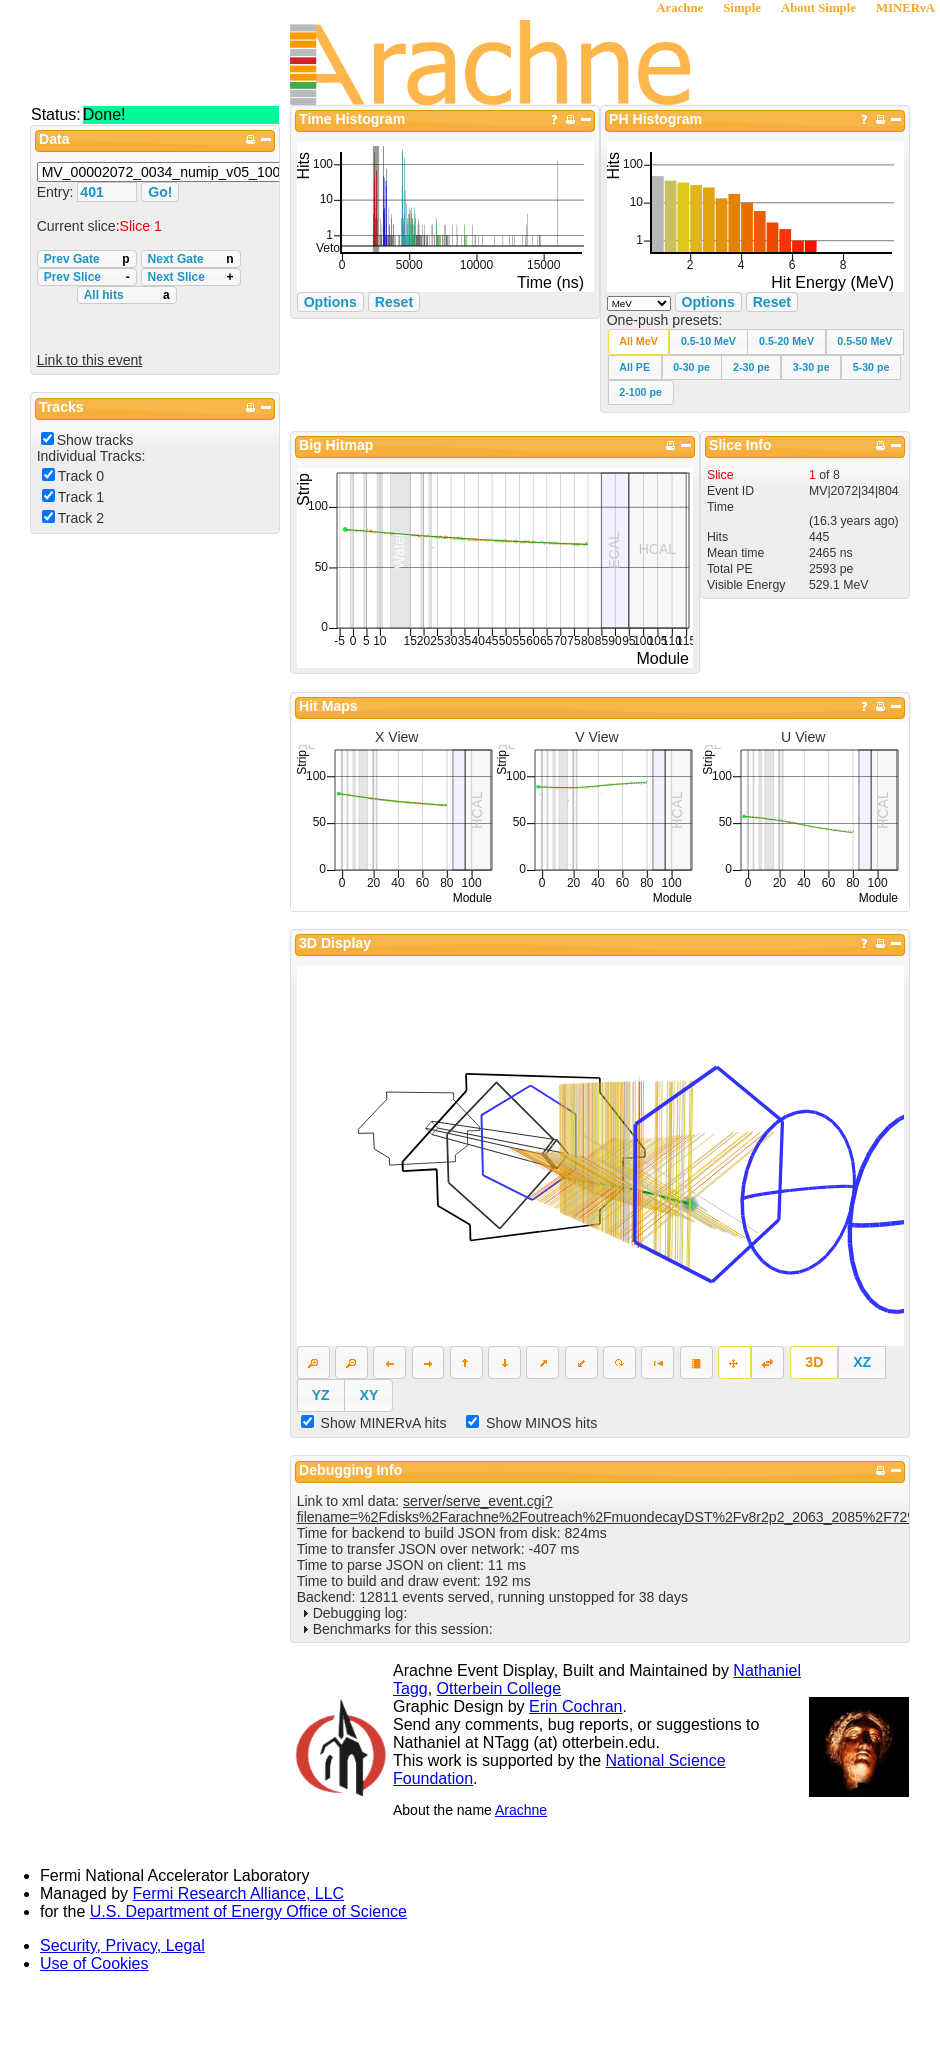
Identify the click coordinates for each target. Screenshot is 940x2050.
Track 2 (81, 518)
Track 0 (81, 476)
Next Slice (191, 277)
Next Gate (191, 259)
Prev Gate (87, 259)
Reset (772, 302)
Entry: (57, 192)
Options (708, 302)
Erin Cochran (575, 1706)
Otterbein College (499, 1688)
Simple (742, 8)
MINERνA (905, 8)
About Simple (818, 8)
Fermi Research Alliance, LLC (239, 1893)
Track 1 (81, 497)
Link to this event (90, 360)
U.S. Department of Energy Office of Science (248, 1911)
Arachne (679, 8)
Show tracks (95, 440)
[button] (639, 341)
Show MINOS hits (541, 1423)
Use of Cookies (94, 1963)
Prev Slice (87, 277)
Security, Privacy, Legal (122, 1945)
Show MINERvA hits (384, 1423)
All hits (127, 295)
